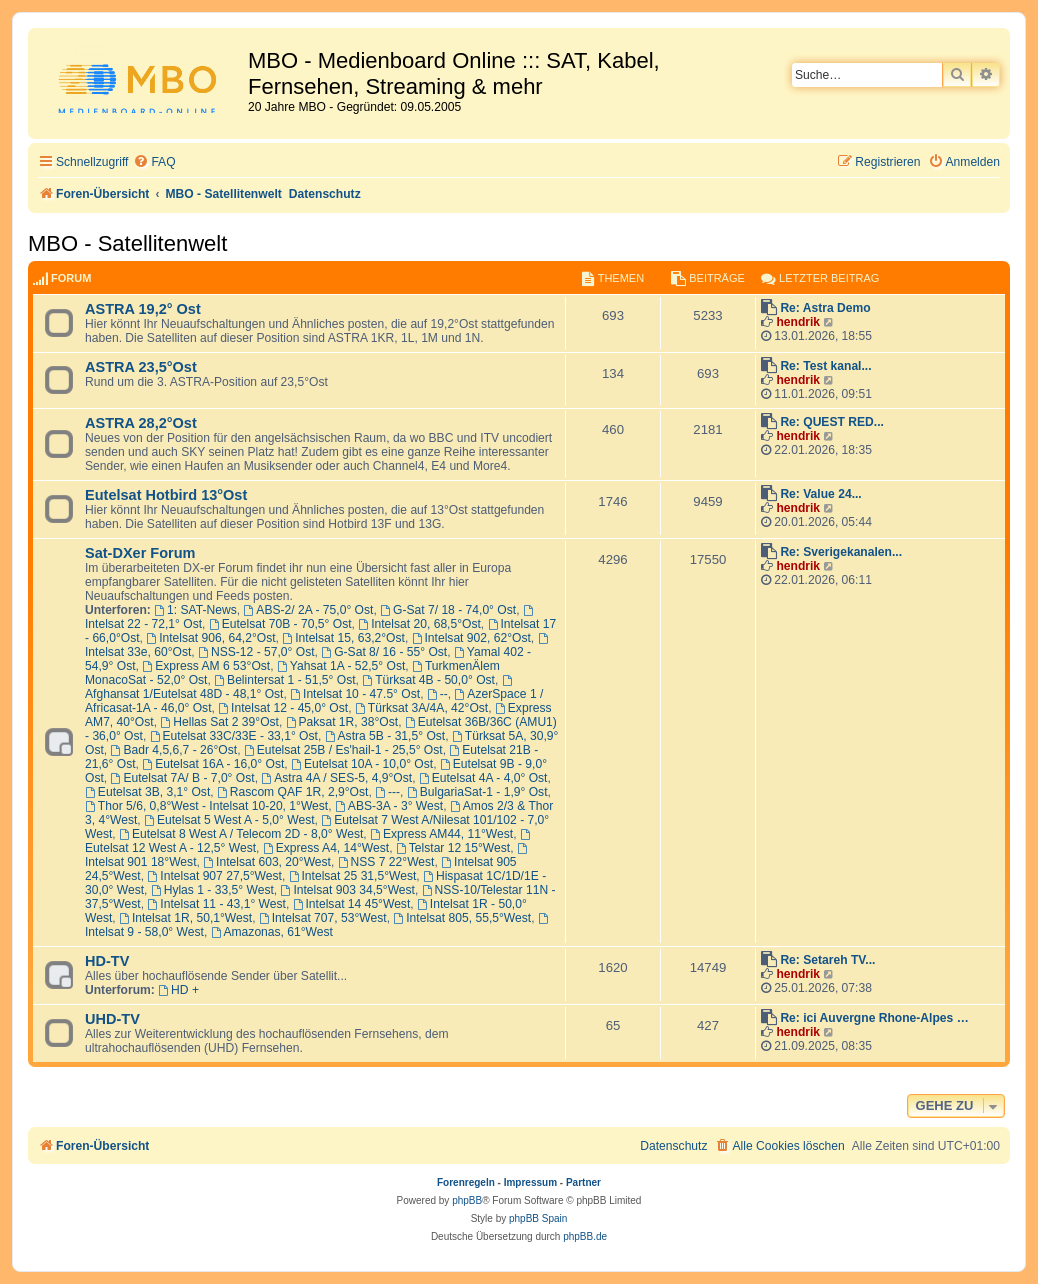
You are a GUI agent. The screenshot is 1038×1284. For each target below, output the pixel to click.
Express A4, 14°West (326, 848)
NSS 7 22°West (386, 862)
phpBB (467, 1200)
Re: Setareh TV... (827, 960)
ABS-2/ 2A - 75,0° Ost (308, 610)
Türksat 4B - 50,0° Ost (428, 680)
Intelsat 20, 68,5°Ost (419, 624)
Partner (583, 1182)
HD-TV (107, 961)
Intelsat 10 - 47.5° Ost (355, 694)
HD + (178, 990)
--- (387, 792)
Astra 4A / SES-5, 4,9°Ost (336, 778)
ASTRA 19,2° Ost (143, 309)
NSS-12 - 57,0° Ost (256, 652)
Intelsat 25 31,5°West (353, 876)
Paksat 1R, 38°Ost (342, 722)
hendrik (798, 322)
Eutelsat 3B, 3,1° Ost (147, 792)
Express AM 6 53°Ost (206, 666)
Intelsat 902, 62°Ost (471, 638)
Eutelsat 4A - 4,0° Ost (483, 778)
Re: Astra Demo (825, 308)
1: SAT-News (195, 610)
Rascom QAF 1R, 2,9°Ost (292, 792)
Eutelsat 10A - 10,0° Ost (362, 764)
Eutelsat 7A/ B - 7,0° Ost (183, 778)
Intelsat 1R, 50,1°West (185, 918)
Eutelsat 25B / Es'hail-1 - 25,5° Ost (343, 750)
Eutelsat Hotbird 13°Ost (166, 495)
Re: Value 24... (820, 494)
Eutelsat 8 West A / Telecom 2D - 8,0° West (241, 834)
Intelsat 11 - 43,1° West (216, 904)
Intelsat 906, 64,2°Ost (210, 638)
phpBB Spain (538, 1218)
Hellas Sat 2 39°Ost (219, 722)
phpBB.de (585, 1236)
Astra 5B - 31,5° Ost (385, 736)
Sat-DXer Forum (140, 553)
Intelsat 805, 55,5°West (462, 918)
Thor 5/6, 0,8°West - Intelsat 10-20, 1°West (206, 806)
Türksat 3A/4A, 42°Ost (421, 708)
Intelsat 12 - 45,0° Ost (283, 708)
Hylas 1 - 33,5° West (212, 890)
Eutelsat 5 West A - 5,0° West (229, 820)
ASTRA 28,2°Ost (141, 423)
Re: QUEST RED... (831, 422)
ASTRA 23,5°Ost (141, 367)
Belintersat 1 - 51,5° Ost (284, 680)
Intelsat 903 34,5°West (348, 890)
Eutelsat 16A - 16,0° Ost (213, 764)
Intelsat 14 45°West (352, 904)
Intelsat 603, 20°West (267, 862)
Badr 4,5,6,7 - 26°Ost (174, 750)
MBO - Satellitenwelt (127, 243)
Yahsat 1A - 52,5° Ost (341, 666)
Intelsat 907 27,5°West (214, 876)
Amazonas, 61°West (272, 932)
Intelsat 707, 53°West (323, 918)
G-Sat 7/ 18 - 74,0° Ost (448, 610)
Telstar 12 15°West (453, 848)
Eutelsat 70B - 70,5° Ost (280, 624)
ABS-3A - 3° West (389, 806)
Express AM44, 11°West (441, 834)
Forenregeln (466, 1182)
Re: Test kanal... (825, 366)
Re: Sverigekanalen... (841, 552)
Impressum (530, 1182)
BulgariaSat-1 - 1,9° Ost (477, 792)
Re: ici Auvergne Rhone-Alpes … (874, 1018)
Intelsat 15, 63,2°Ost (343, 638)
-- (437, 694)
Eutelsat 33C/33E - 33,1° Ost (234, 736)
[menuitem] (154, 162)
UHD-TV (112, 1019)
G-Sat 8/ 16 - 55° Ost (384, 652)
